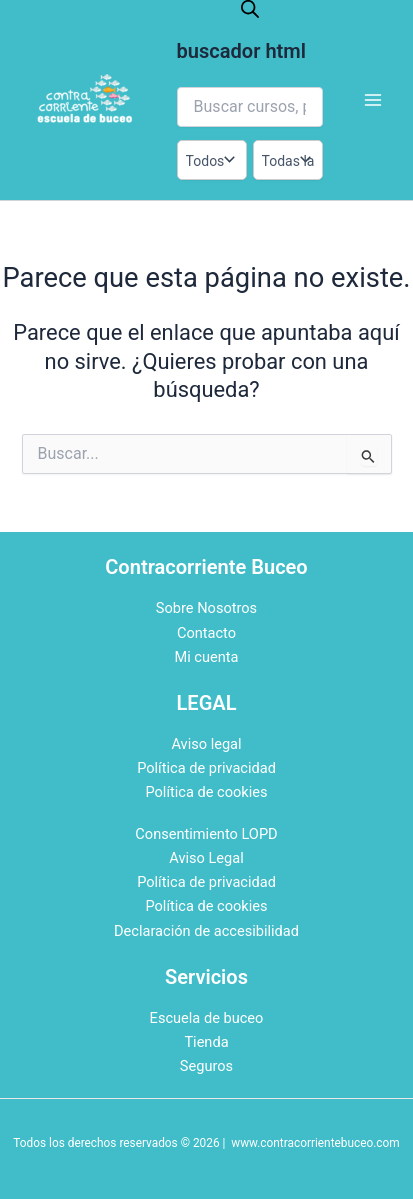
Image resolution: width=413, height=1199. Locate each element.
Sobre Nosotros (206, 608)
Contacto (206, 633)
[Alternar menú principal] (373, 100)
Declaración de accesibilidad (206, 931)
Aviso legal (206, 744)
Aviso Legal (206, 858)
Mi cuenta (206, 657)
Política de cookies (206, 792)
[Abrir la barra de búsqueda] (250, 9)
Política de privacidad (206, 768)
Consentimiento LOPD (206, 834)
